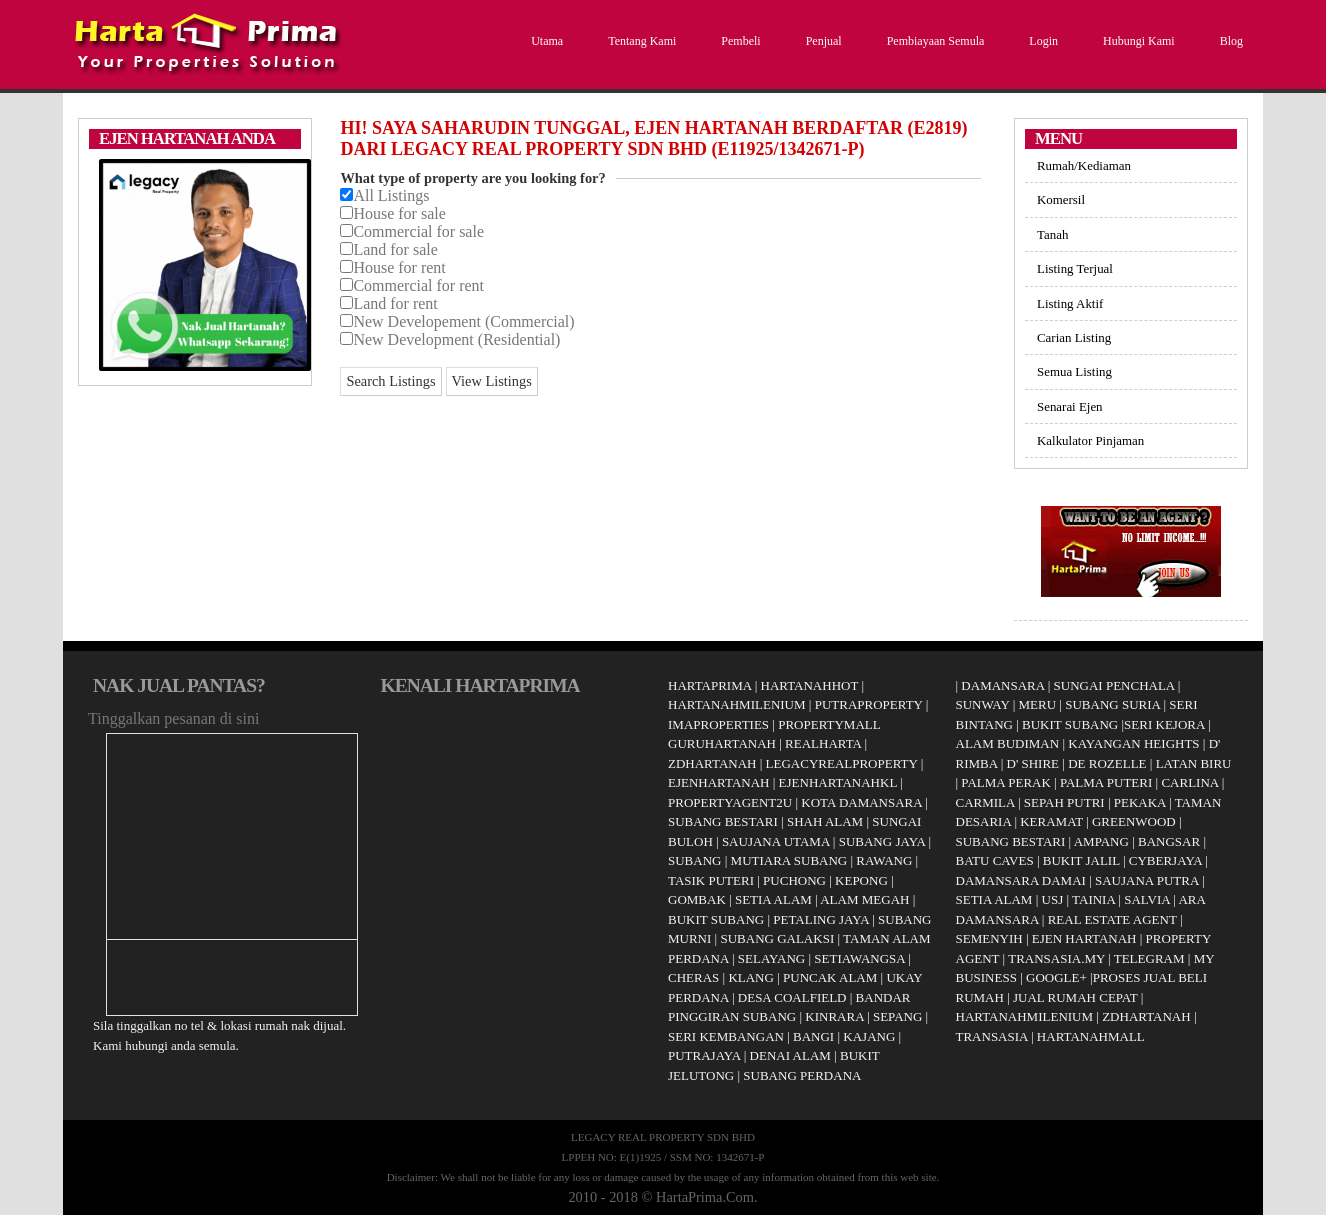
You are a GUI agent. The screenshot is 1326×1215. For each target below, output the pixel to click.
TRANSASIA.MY (1056, 958)
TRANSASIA (992, 1036)
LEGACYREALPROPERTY (842, 763)
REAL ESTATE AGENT (1114, 919)
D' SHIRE (1033, 763)
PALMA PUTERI (1108, 782)
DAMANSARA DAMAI (1021, 880)
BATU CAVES (995, 860)
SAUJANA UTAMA (776, 841)
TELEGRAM (1149, 958)
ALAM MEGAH (864, 899)
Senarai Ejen (1070, 406)
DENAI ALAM (790, 1055)
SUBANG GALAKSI (777, 938)
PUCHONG (794, 880)
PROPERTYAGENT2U (730, 802)
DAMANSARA (1002, 685)
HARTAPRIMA (709, 685)
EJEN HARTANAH (1084, 938)
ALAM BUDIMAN (1008, 743)
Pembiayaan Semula (933, 41)
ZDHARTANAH (712, 763)
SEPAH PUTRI (1064, 802)
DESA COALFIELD (792, 997)
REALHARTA (823, 743)
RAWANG (884, 860)
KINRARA (834, 1016)
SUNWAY (983, 704)
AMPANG (1101, 841)
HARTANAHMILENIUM (737, 704)
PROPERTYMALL (829, 724)
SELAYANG (771, 958)
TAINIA (1093, 899)
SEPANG (897, 1016)
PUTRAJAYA (704, 1055)
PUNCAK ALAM (830, 977)
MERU (1038, 704)
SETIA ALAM (773, 899)
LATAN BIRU (1194, 763)
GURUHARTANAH (722, 743)
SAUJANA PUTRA (1147, 880)
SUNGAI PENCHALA (1114, 685)
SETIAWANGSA (859, 958)
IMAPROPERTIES (718, 724)
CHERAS (693, 977)
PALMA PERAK (1005, 782)
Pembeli (738, 41)
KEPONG (861, 880)
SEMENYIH (989, 938)
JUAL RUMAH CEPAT (1075, 997)
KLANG (751, 977)
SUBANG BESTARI (723, 821)
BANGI (813, 1036)
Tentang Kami (639, 41)
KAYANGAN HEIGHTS (1133, 743)
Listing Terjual (1075, 268)
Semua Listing (1074, 371)
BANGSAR (1169, 841)
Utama (544, 41)
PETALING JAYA (821, 919)
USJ (1053, 899)
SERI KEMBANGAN (726, 1036)
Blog (1229, 41)
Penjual (821, 41)
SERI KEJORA (1164, 724)
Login (1041, 41)
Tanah (1052, 234)
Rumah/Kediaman (1084, 165)
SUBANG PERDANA (802, 1075)
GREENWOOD (1134, 821)
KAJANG (869, 1036)
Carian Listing (1074, 337)
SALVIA (1147, 899)
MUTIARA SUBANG (789, 860)
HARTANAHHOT (810, 685)
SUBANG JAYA (884, 841)
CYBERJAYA (1165, 860)
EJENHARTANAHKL (838, 782)
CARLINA (1189, 782)
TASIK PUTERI (711, 880)
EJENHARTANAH (718, 782)
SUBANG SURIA (1112, 704)
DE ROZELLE (1107, 763)
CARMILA (985, 802)
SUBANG (694, 860)
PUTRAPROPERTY (869, 704)
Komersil (1061, 199)
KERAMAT (1051, 821)
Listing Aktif (1070, 303)
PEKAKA (1140, 802)
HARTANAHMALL (1091, 1036)
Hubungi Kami (1136, 41)
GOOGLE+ (1056, 977)
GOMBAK (697, 899)
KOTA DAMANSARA (861, 802)
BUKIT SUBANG (716, 919)
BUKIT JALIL (1081, 860)
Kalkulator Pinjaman (1090, 440)
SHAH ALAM (825, 821)
